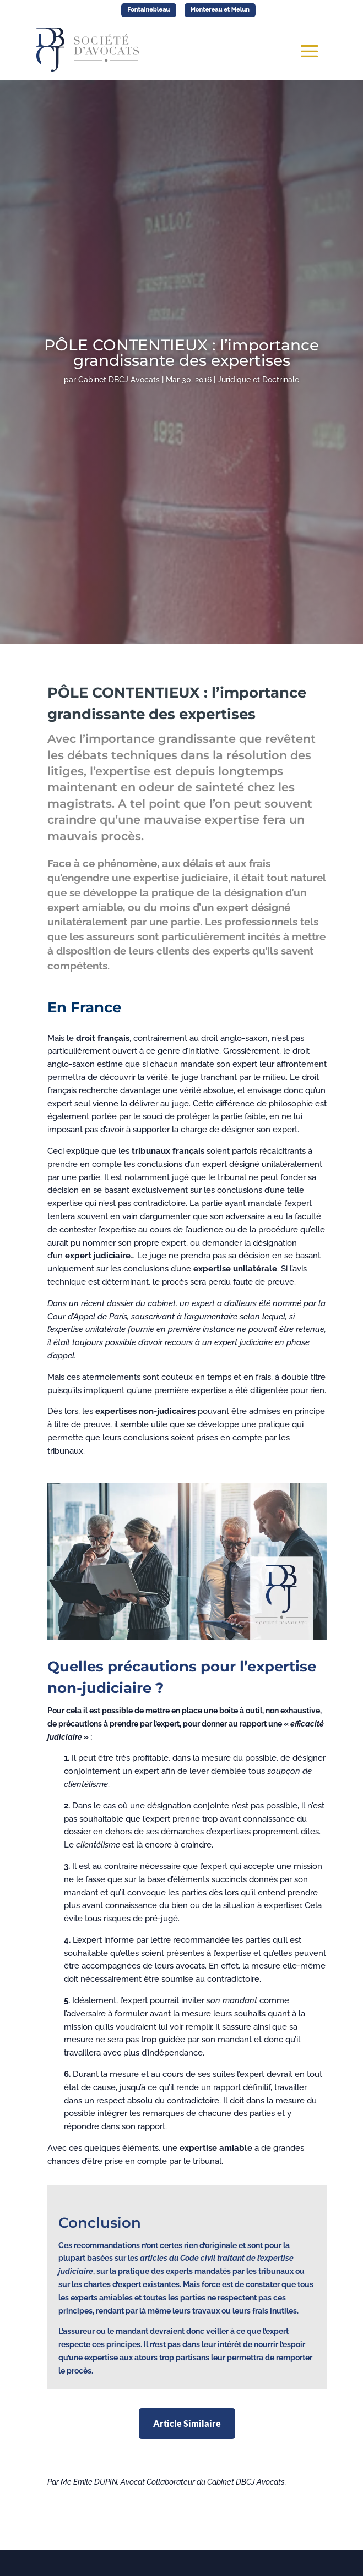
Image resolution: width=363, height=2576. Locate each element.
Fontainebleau (148, 9)
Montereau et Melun (220, 9)
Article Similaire (187, 2423)
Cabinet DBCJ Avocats (119, 379)
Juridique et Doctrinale (258, 379)
